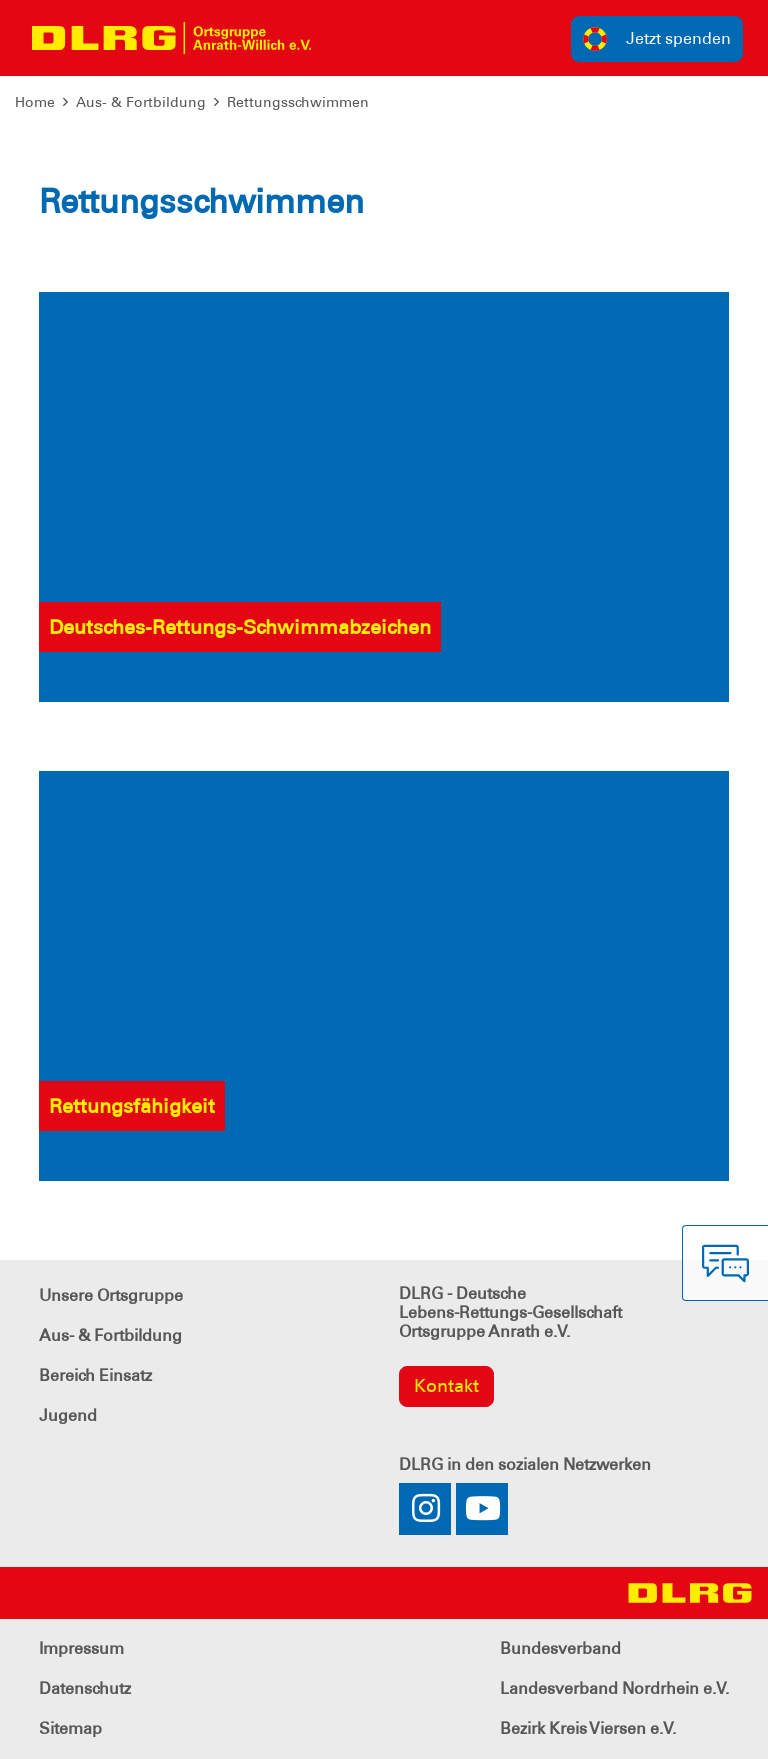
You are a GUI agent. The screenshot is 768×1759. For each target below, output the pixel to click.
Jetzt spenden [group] (657, 39)
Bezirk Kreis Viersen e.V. (588, 1728)
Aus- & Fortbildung (141, 102)
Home (35, 102)
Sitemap (70, 1728)
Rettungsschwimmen (298, 102)
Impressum (81, 1648)
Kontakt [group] (446, 1386)
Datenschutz (85, 1688)
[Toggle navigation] (345, 38)
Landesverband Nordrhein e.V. (614, 1688)
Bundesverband (560, 1648)
